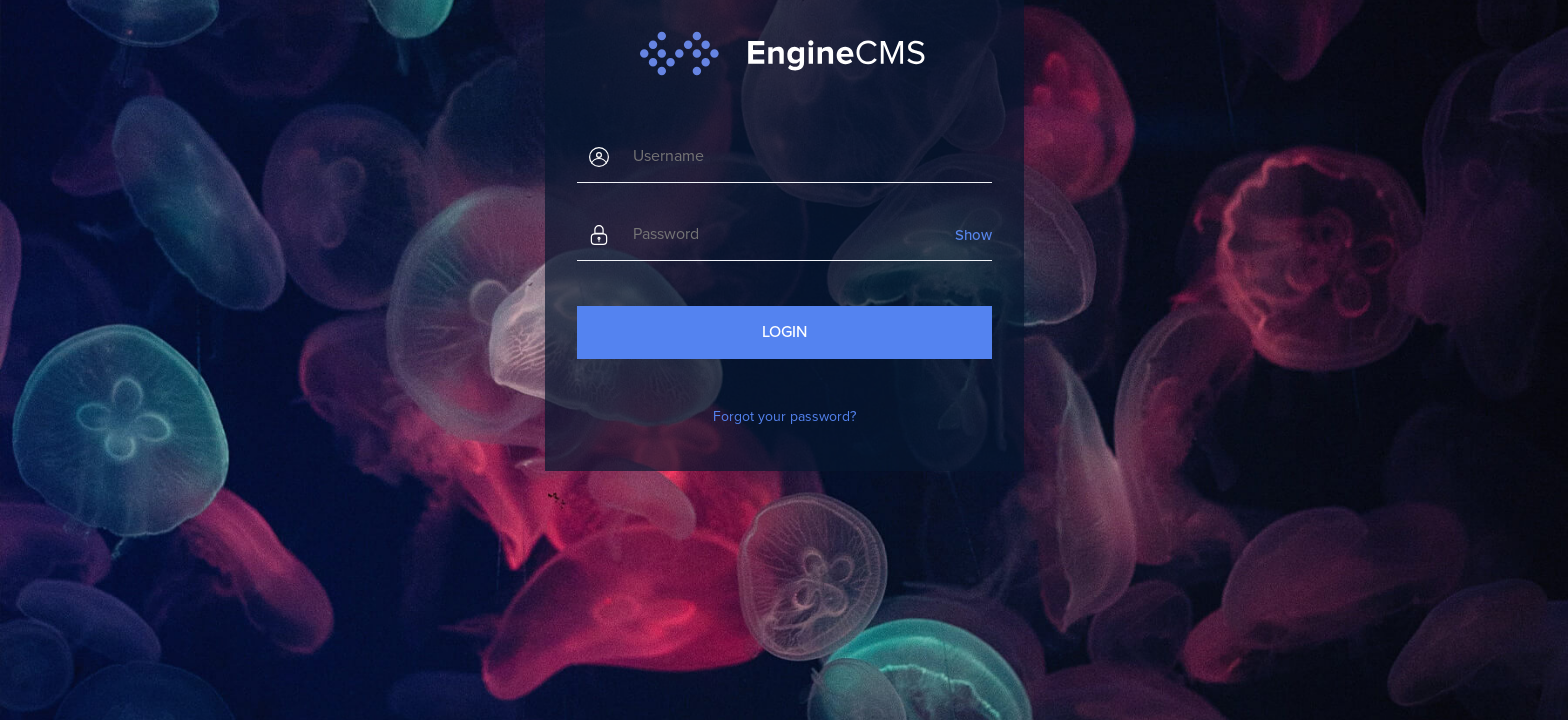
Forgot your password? (784, 416)
